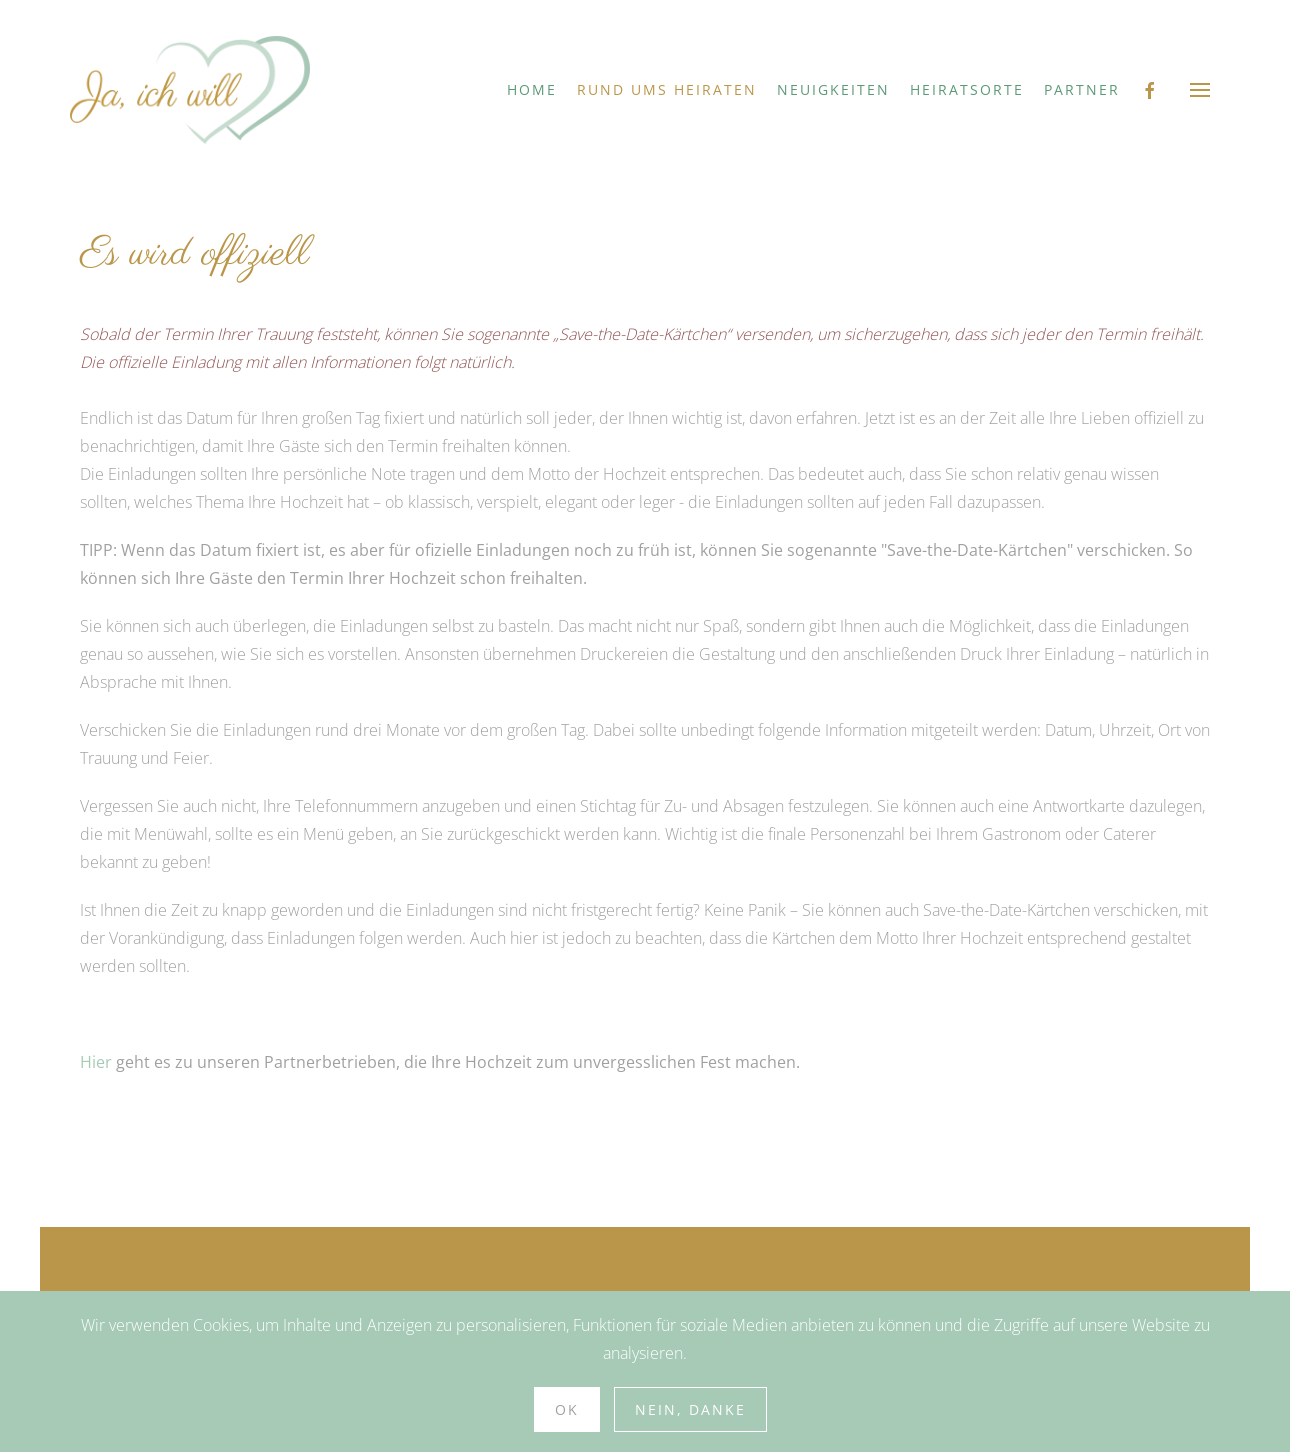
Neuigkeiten (833, 89)
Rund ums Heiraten (667, 89)
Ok (567, 1409)
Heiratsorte (967, 89)
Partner (1082, 89)
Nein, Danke (690, 1409)
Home (532, 89)
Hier (96, 1062)
